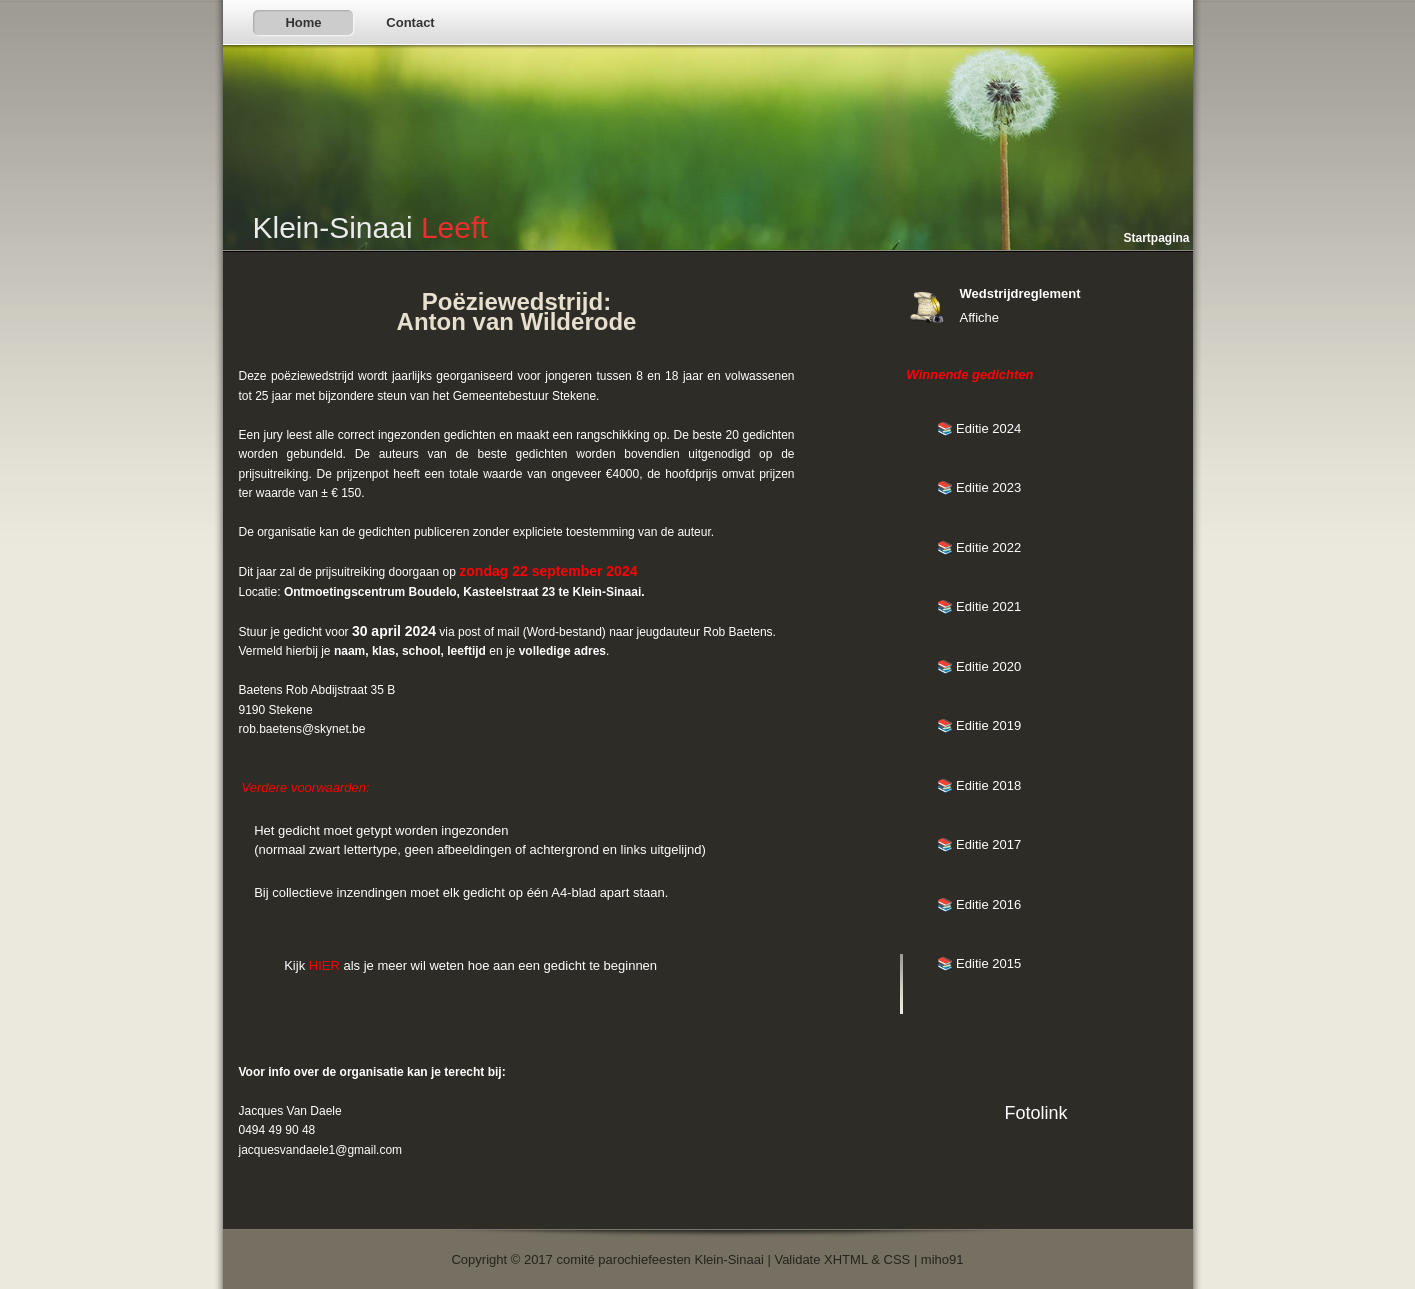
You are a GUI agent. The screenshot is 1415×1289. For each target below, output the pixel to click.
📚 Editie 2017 (979, 844)
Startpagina (1156, 238)
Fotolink (1035, 1113)
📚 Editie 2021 (979, 606)
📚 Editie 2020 (979, 666)
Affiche (980, 317)
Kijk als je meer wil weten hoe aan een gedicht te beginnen (470, 965)
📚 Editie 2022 (979, 547)
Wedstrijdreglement (1020, 293)
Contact (410, 22)
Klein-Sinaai (370, 227)
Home (303, 22)
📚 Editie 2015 (979, 963)
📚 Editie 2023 (979, 487)
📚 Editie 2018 (979, 785)
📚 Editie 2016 (979, 904)
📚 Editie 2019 (979, 725)
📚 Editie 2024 (979, 428)
